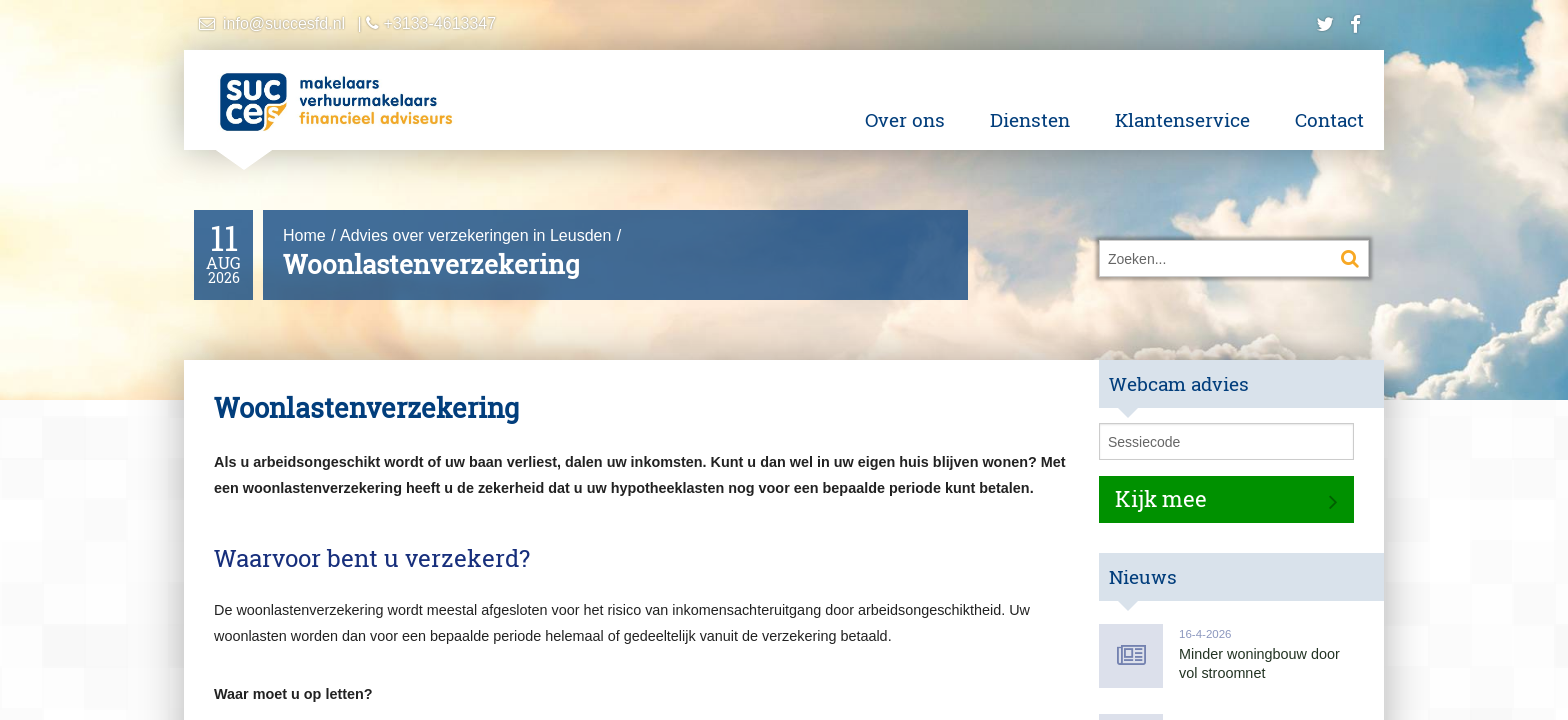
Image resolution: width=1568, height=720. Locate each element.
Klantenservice (1182, 119)
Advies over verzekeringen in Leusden (475, 235)
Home (304, 235)
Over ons (905, 119)
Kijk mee (1161, 498)
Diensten (1030, 119)
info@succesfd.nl (284, 23)
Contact (1329, 119)
